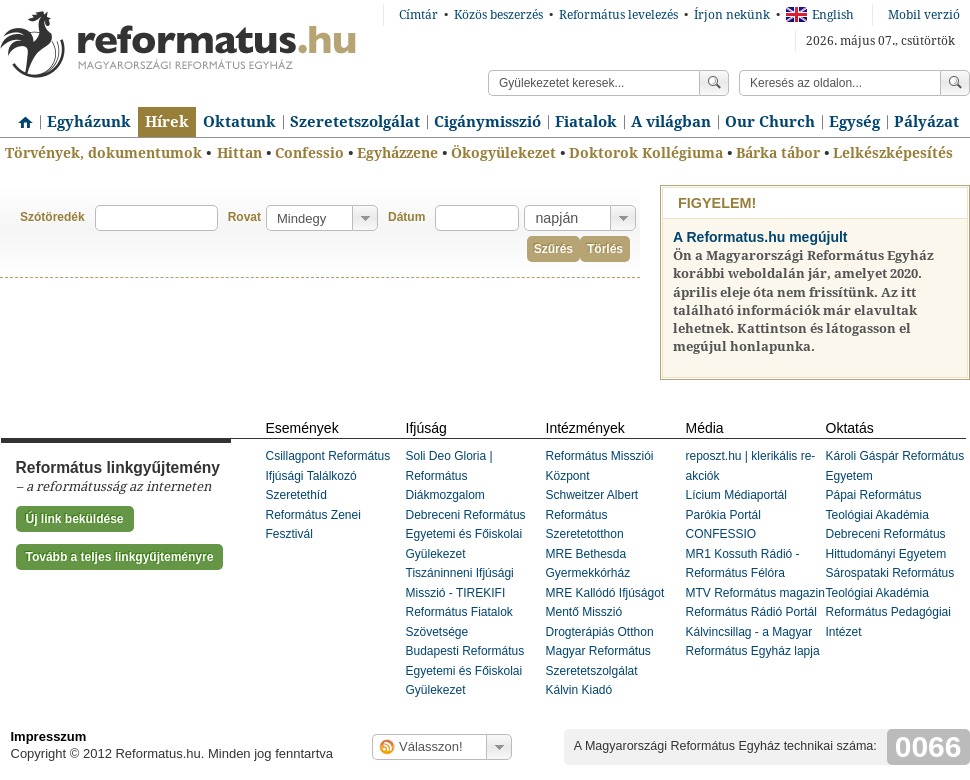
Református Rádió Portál (751, 612)
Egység (854, 122)
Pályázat (926, 122)
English (820, 15)
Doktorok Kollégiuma (646, 153)
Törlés (605, 249)
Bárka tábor (778, 153)
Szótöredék (52, 217)
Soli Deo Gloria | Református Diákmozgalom (449, 475)
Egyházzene (397, 153)
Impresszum (49, 736)
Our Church (770, 122)
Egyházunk (89, 122)
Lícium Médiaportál (736, 495)
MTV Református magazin (755, 593)
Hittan (239, 153)
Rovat (244, 217)
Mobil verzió (924, 15)
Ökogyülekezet (503, 153)
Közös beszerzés (498, 15)
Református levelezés (618, 15)
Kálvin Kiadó (579, 690)
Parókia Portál (723, 515)
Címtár (418, 15)
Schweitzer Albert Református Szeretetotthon (592, 514)
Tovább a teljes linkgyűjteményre (120, 557)
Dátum (406, 217)
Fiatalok (586, 122)
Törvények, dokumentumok (103, 153)
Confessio (309, 153)
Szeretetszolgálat (355, 122)
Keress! (955, 83)
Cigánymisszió (487, 122)
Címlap (20, 115)
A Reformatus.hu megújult (760, 237)
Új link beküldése (75, 519)
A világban (671, 122)
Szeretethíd (296, 495)
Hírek (167, 122)
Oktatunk (239, 122)
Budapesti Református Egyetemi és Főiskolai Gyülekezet (465, 670)
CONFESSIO (721, 534)
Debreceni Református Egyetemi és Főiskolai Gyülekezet (466, 534)
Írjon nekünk (732, 15)
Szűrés (553, 249)
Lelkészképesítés (893, 153)
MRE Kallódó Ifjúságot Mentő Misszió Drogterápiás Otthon (605, 612)
